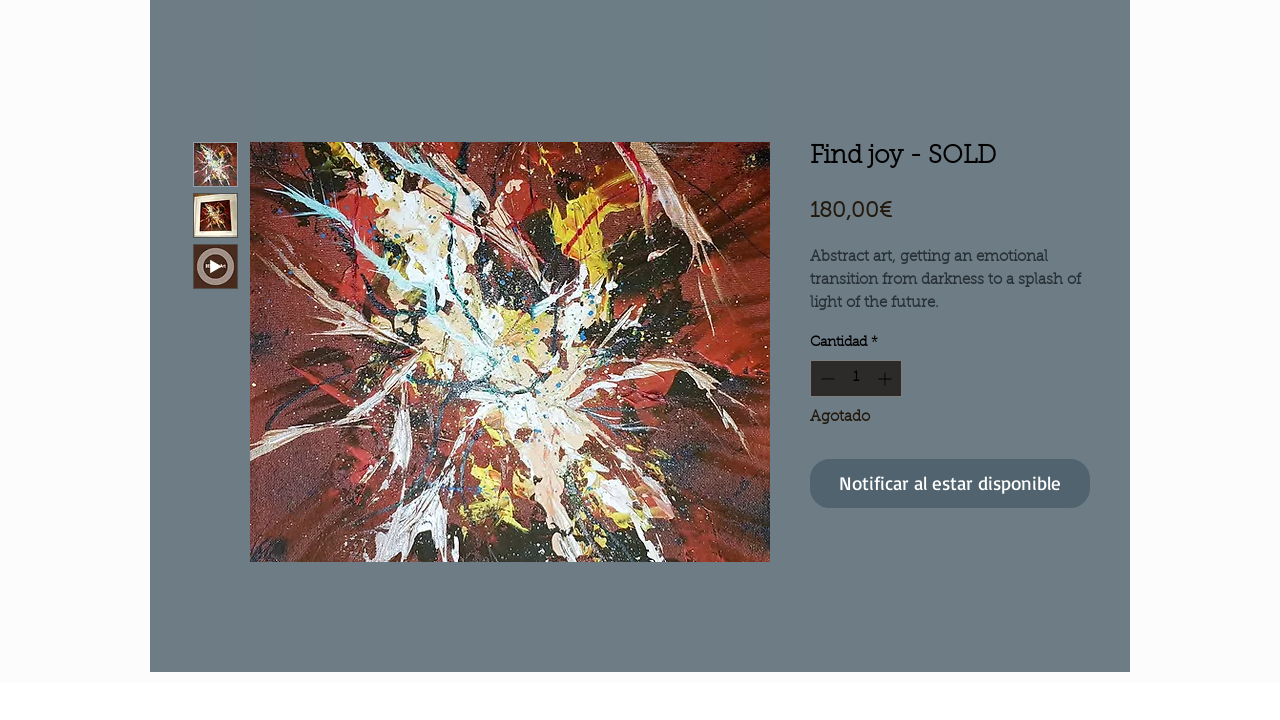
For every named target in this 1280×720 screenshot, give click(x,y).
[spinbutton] (856, 378)
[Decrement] (825, 378)
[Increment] (886, 378)
